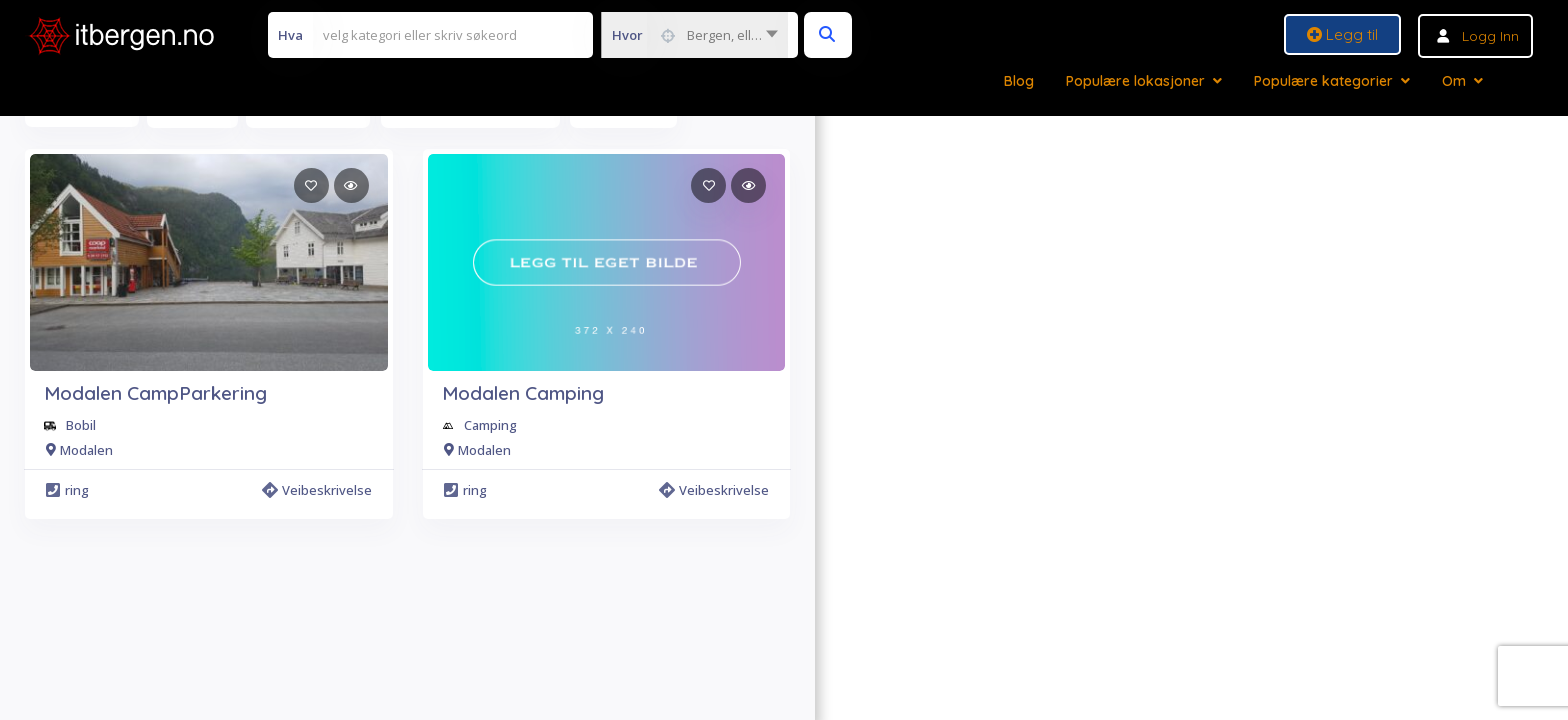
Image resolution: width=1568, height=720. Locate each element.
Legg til (1342, 34)
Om (1454, 81)
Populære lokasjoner (1135, 81)
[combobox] (694, 35)
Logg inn (1490, 36)
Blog (1019, 81)
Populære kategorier (1323, 81)
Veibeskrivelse (317, 490)
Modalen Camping (523, 393)
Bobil (81, 425)
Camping (490, 425)
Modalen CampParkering (155, 393)
